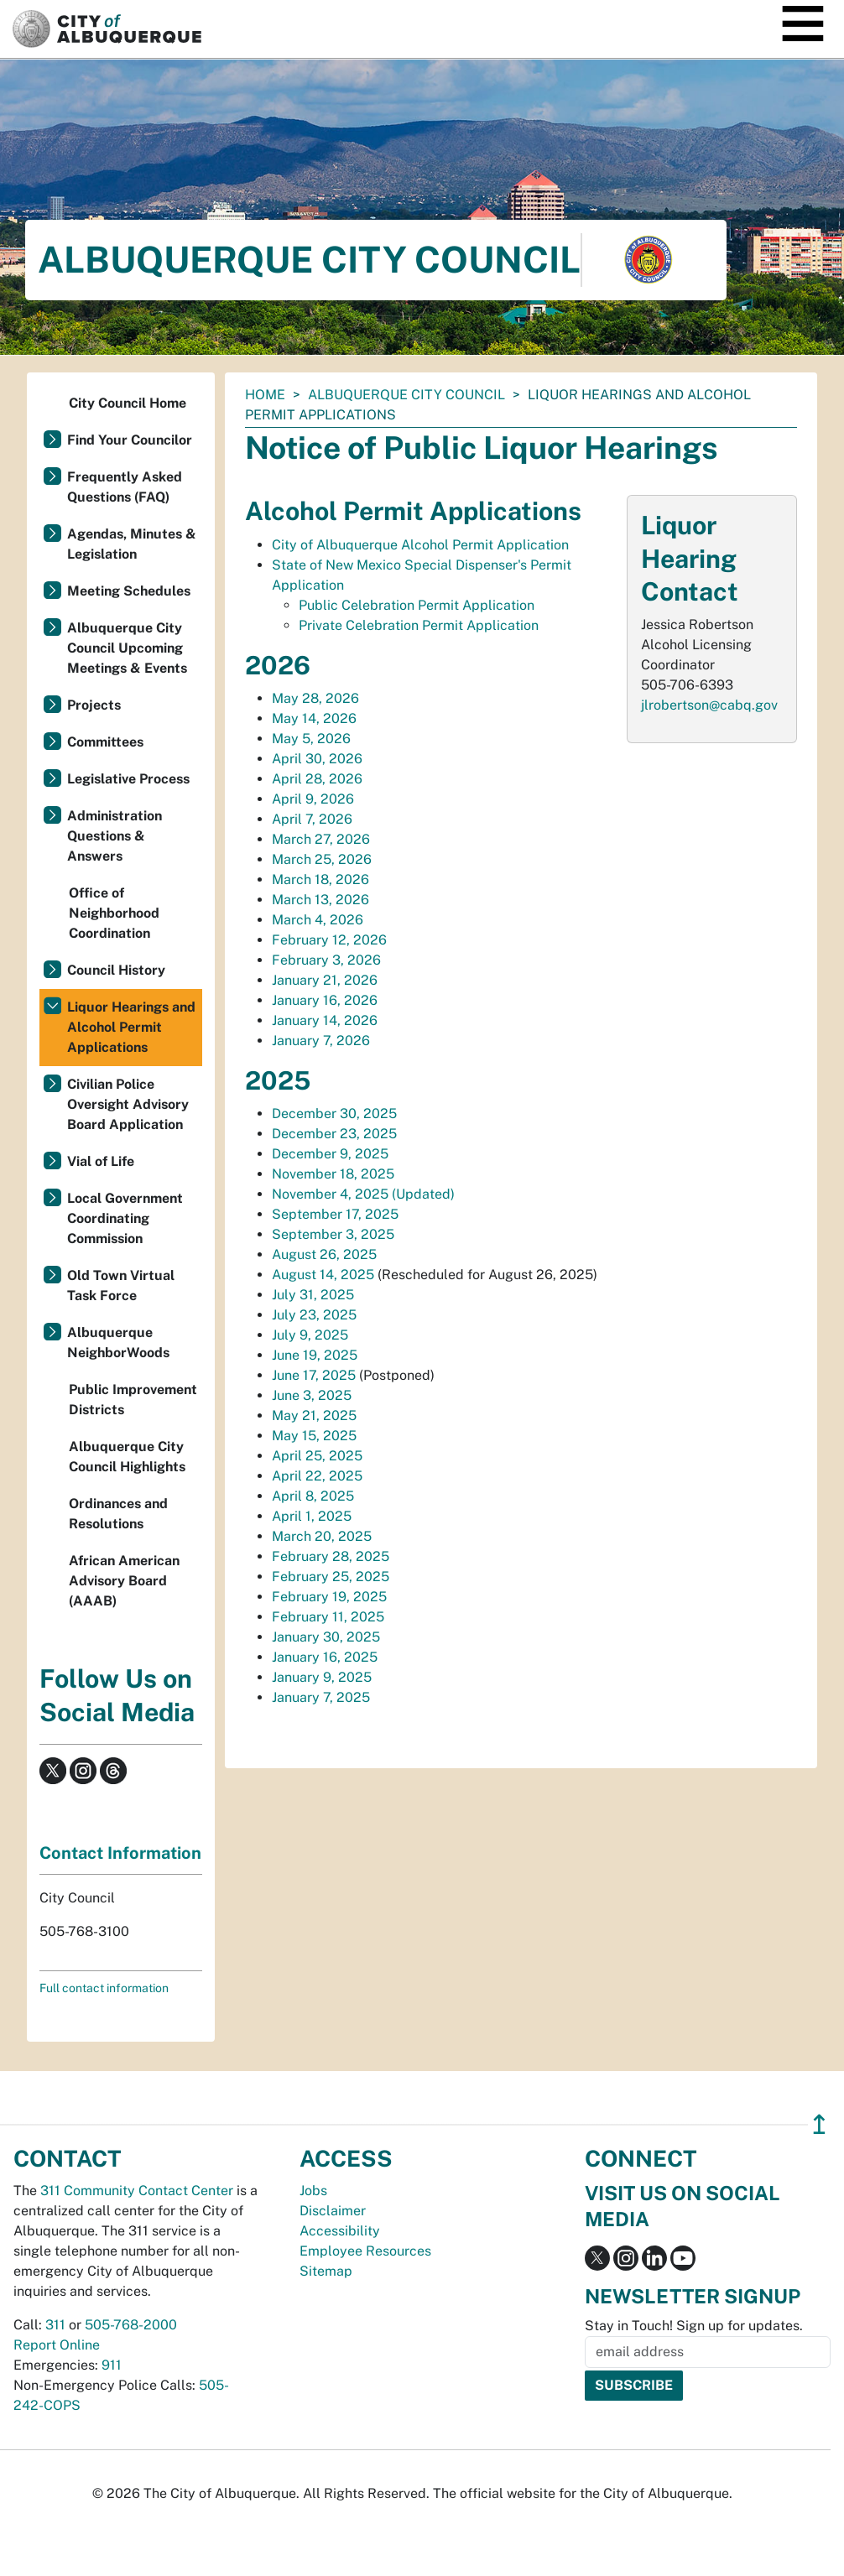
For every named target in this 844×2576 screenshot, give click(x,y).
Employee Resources (365, 2251)
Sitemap (326, 2271)
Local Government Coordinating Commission (125, 1218)
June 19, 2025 (314, 1355)
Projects (94, 705)
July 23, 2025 (314, 1315)
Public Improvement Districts (133, 1400)
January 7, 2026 (321, 1041)
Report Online (56, 2345)
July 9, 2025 (310, 1335)
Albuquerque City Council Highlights (127, 1457)
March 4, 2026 (317, 920)
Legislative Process (128, 779)
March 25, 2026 (322, 859)
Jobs (313, 2191)
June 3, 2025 (312, 1395)
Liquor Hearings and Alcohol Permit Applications (131, 1027)
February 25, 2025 (330, 1577)
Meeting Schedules (128, 591)
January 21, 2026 (325, 980)
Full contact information (104, 1988)
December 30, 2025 (334, 1113)
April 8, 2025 (313, 1496)
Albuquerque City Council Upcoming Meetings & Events (127, 648)
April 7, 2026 (312, 819)
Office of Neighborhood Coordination (114, 913)
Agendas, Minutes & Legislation (131, 544)
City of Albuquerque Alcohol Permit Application (420, 545)
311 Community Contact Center (136, 2191)
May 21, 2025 (314, 1415)
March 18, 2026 (320, 879)
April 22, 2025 (317, 1476)
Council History (116, 970)
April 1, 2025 (312, 1516)
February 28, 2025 (330, 1556)
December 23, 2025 (334, 1134)
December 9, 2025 (330, 1154)
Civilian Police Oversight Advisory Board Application (128, 1104)
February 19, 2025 (329, 1597)
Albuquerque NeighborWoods (118, 1342)
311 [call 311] (55, 2325)
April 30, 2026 (317, 759)
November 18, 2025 (333, 1174)
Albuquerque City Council (406, 395)
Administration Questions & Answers (114, 836)
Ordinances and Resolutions (118, 1514)
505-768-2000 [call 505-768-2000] (131, 2325)
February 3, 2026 (326, 960)
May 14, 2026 (314, 718)
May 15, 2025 (314, 1436)
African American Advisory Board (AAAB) (124, 1581)
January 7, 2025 (321, 1697)
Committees (105, 742)
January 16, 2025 (325, 1657)
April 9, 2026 (313, 799)
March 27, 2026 (321, 839)
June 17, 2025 (314, 1375)
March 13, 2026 (320, 900)
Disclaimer (333, 2211)
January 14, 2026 (325, 1020)
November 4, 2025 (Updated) (363, 1194)
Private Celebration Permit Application (419, 625)
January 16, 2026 (325, 1000)
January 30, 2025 (326, 1637)
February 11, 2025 (328, 1617)
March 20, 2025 (322, 1536)
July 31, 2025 (313, 1295)
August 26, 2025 (324, 1254)
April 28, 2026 (317, 779)
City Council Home (127, 403)
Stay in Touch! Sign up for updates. (694, 2326)
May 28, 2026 (315, 698)
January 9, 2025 (322, 1677)
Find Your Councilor (129, 440)
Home (265, 395)
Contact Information (120, 1853)
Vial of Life (100, 1161)
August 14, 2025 (323, 1275)
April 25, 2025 (317, 1456)
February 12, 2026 (329, 940)
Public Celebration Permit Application (416, 605)
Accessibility (340, 2231)
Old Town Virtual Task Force (121, 1285)
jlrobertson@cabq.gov (709, 705)
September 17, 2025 (335, 1214)
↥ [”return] (819, 2124)
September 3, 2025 (333, 1234)
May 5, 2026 (311, 739)
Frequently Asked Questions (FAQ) (124, 487)
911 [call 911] (112, 2365)
